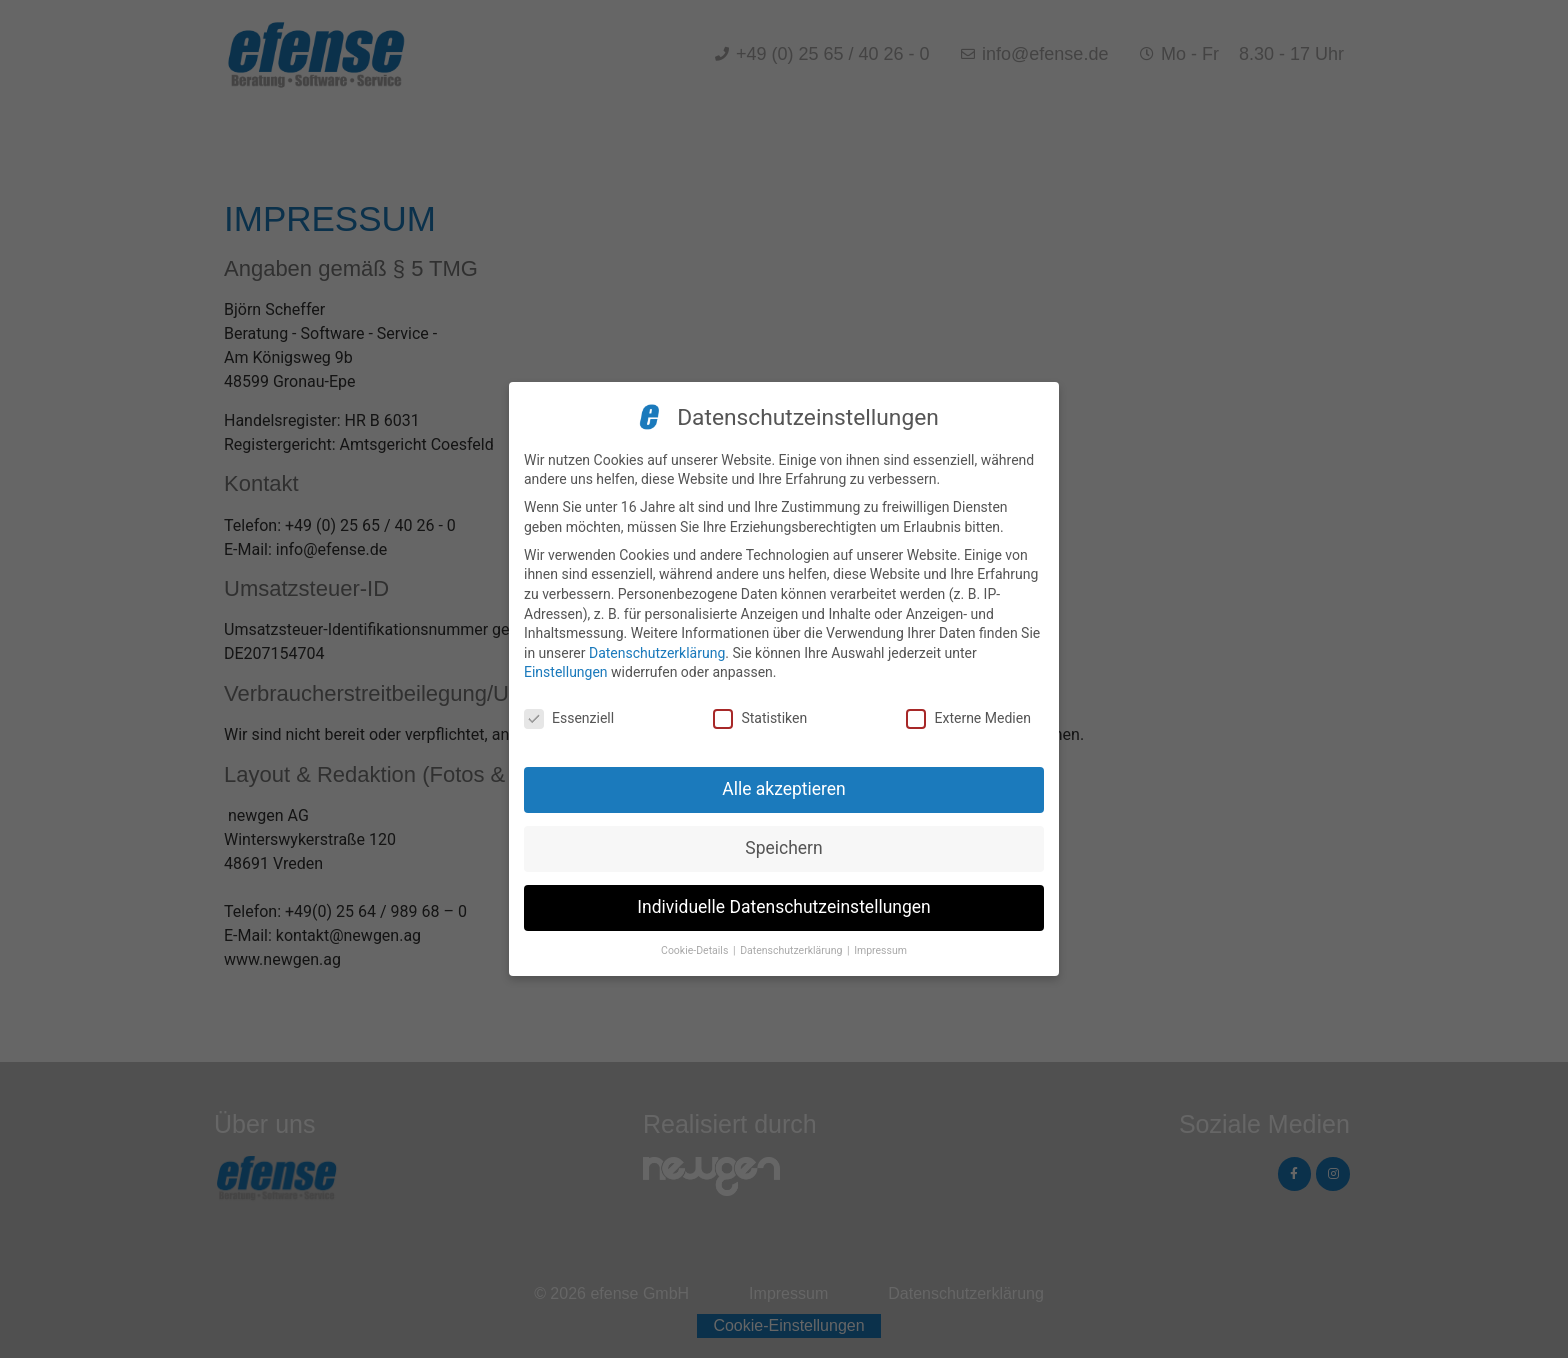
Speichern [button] (783, 848)
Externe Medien (968, 718)
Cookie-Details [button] (696, 950)
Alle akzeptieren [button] (784, 789)
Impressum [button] (880, 950)
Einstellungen (566, 672)
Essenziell (569, 718)
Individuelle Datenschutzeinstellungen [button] (783, 907)
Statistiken (760, 718)
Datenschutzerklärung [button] (792, 950)
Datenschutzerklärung (657, 653)
